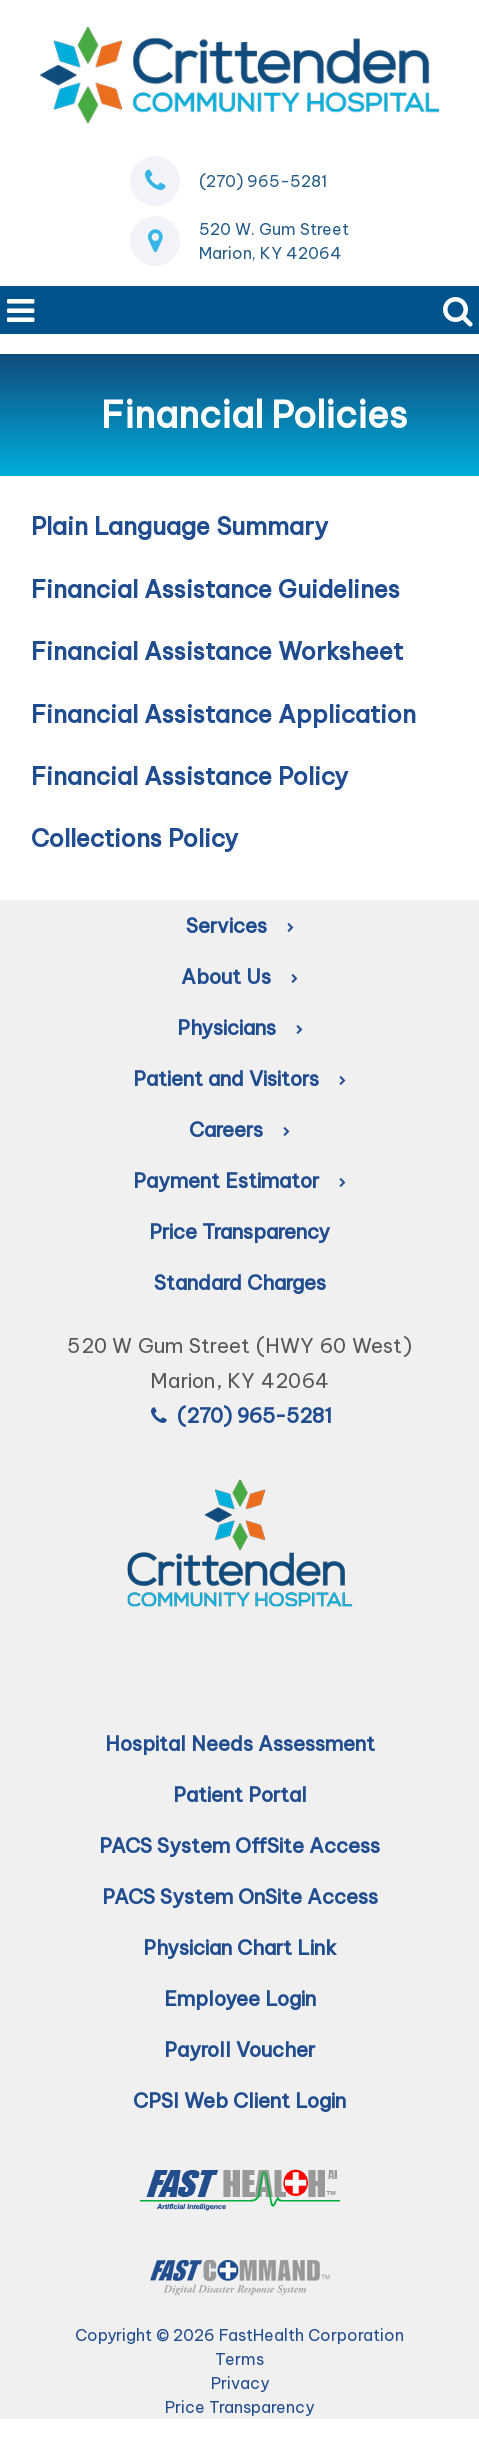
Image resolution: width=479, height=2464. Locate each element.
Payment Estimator (239, 1180)
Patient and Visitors (239, 1078)
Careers (239, 1129)
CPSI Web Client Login (239, 2100)
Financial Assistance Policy (189, 776)
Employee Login (240, 1998)
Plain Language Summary (179, 526)
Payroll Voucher (239, 2049)
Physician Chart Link (240, 1947)
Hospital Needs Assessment (240, 1743)
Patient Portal (240, 1794)
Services (240, 925)
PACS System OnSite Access (240, 1896)
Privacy (240, 2383)
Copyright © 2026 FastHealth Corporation (239, 2335)
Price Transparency (239, 1231)
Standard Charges (240, 1282)
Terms (239, 2359)
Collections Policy (134, 838)
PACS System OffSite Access (239, 1845)
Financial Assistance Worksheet (217, 651)
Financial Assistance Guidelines (215, 589)
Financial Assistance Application (223, 714)
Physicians (240, 1027)
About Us (239, 976)
